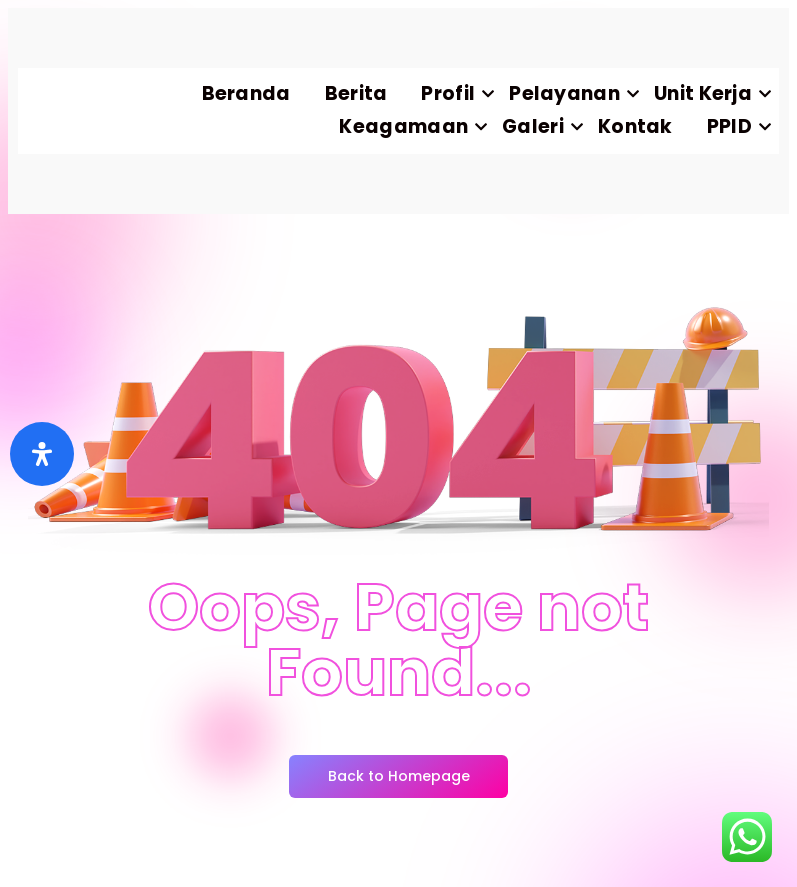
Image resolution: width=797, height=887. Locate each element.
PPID (738, 126)
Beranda (246, 93)
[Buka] (42, 454)
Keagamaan (412, 126)
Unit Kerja (711, 93)
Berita (356, 93)
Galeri (541, 126)
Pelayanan (573, 93)
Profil (456, 93)
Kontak (635, 126)
